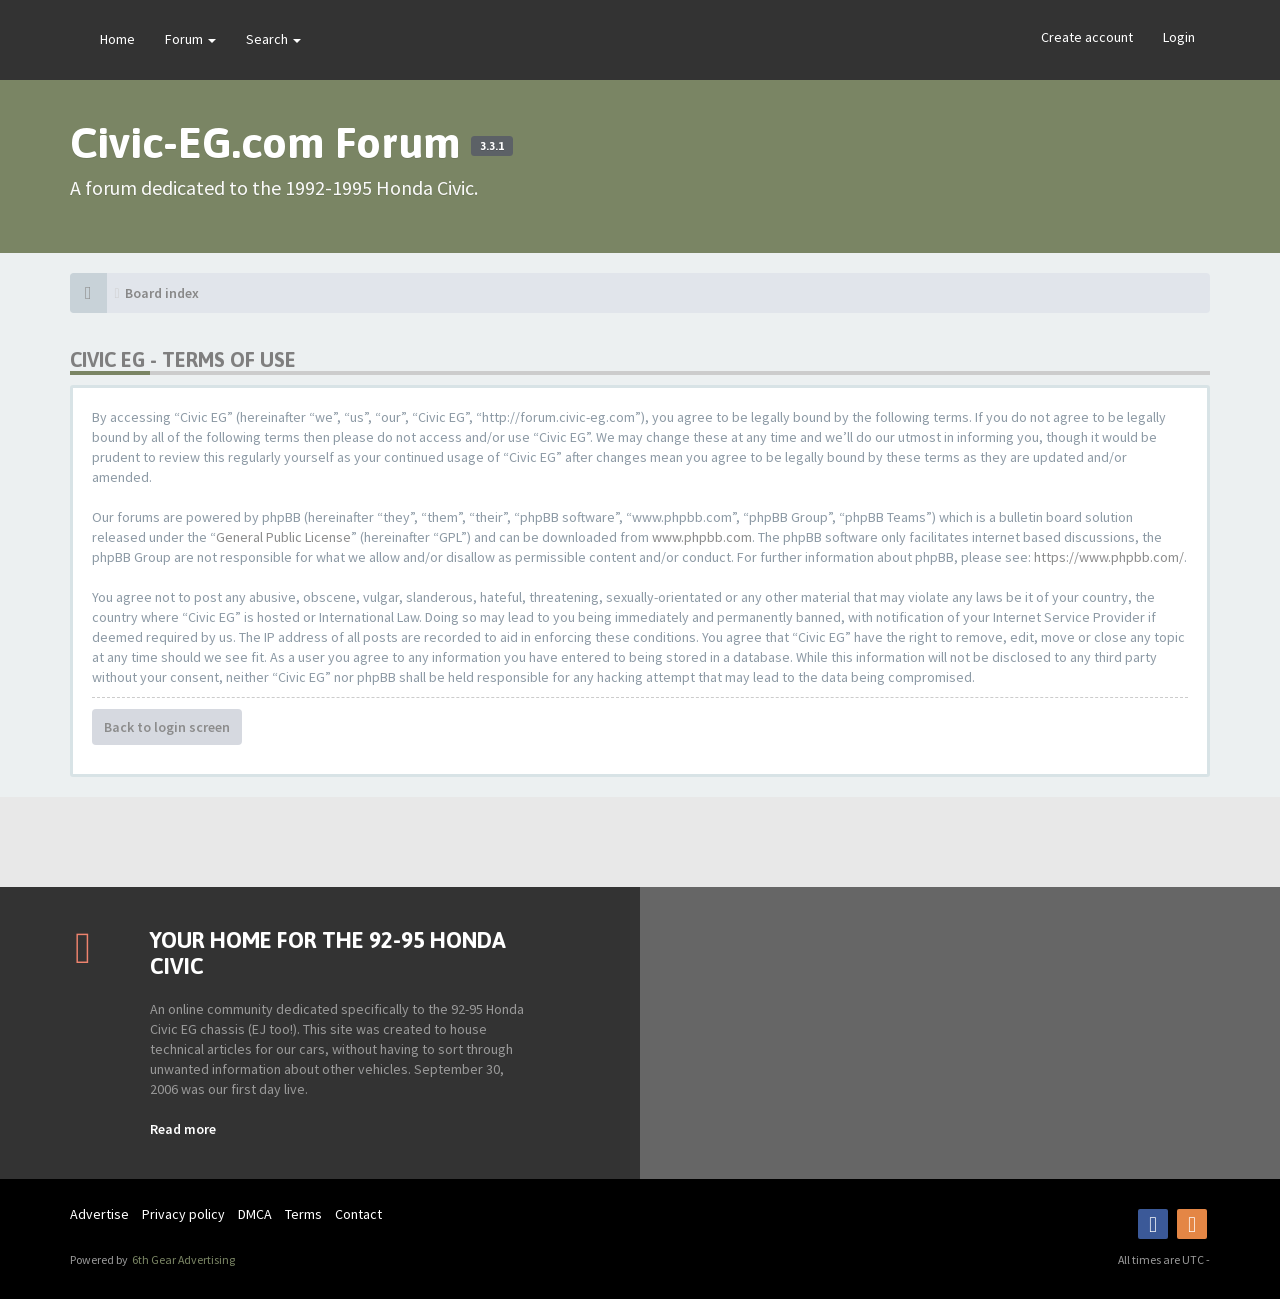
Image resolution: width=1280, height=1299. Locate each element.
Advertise (99, 1214)
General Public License (283, 537)
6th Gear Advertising (182, 1259)
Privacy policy (183, 1214)
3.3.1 (492, 146)
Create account (1087, 37)
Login (1179, 37)
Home (117, 39)
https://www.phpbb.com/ (1109, 557)
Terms (303, 1214)
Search (273, 39)
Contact (358, 1214)
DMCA (255, 1214)
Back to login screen (167, 727)
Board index (162, 293)
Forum (190, 39)
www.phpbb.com (702, 537)
